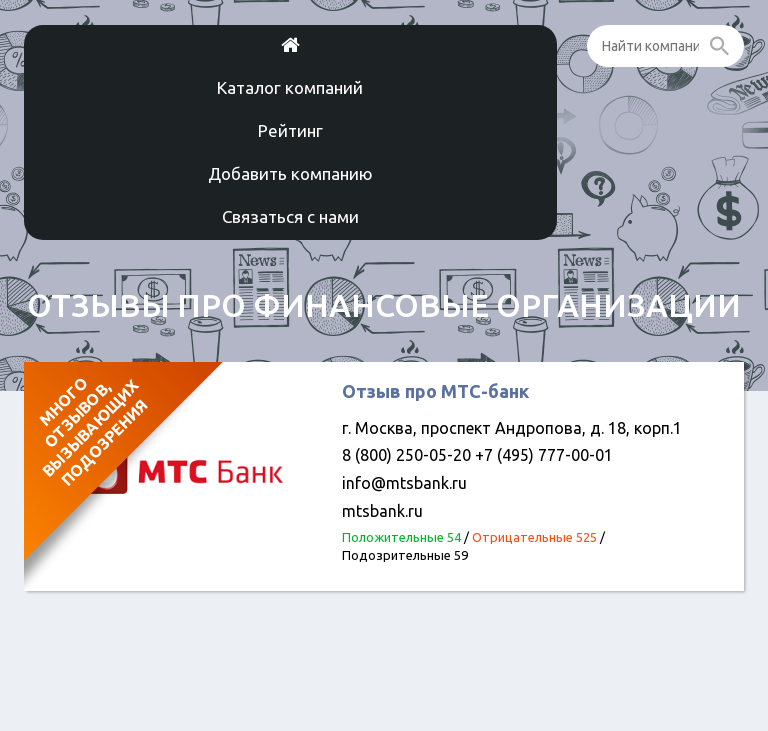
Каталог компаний (290, 87)
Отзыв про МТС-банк (435, 391)
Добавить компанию (290, 173)
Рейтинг (290, 130)
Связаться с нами (290, 216)
